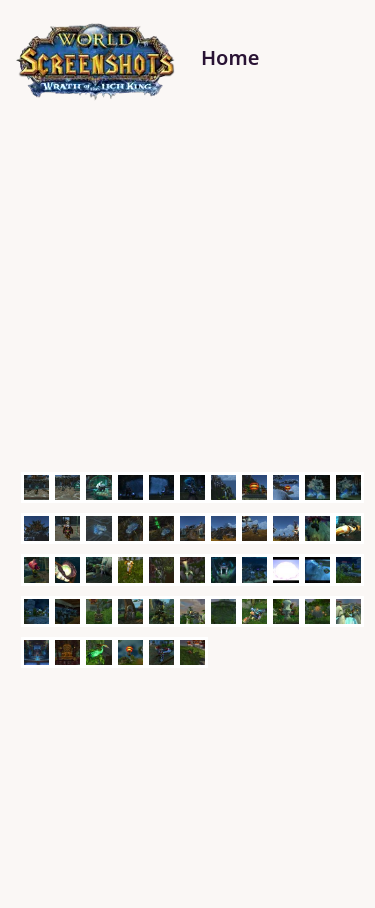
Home (230, 57)
